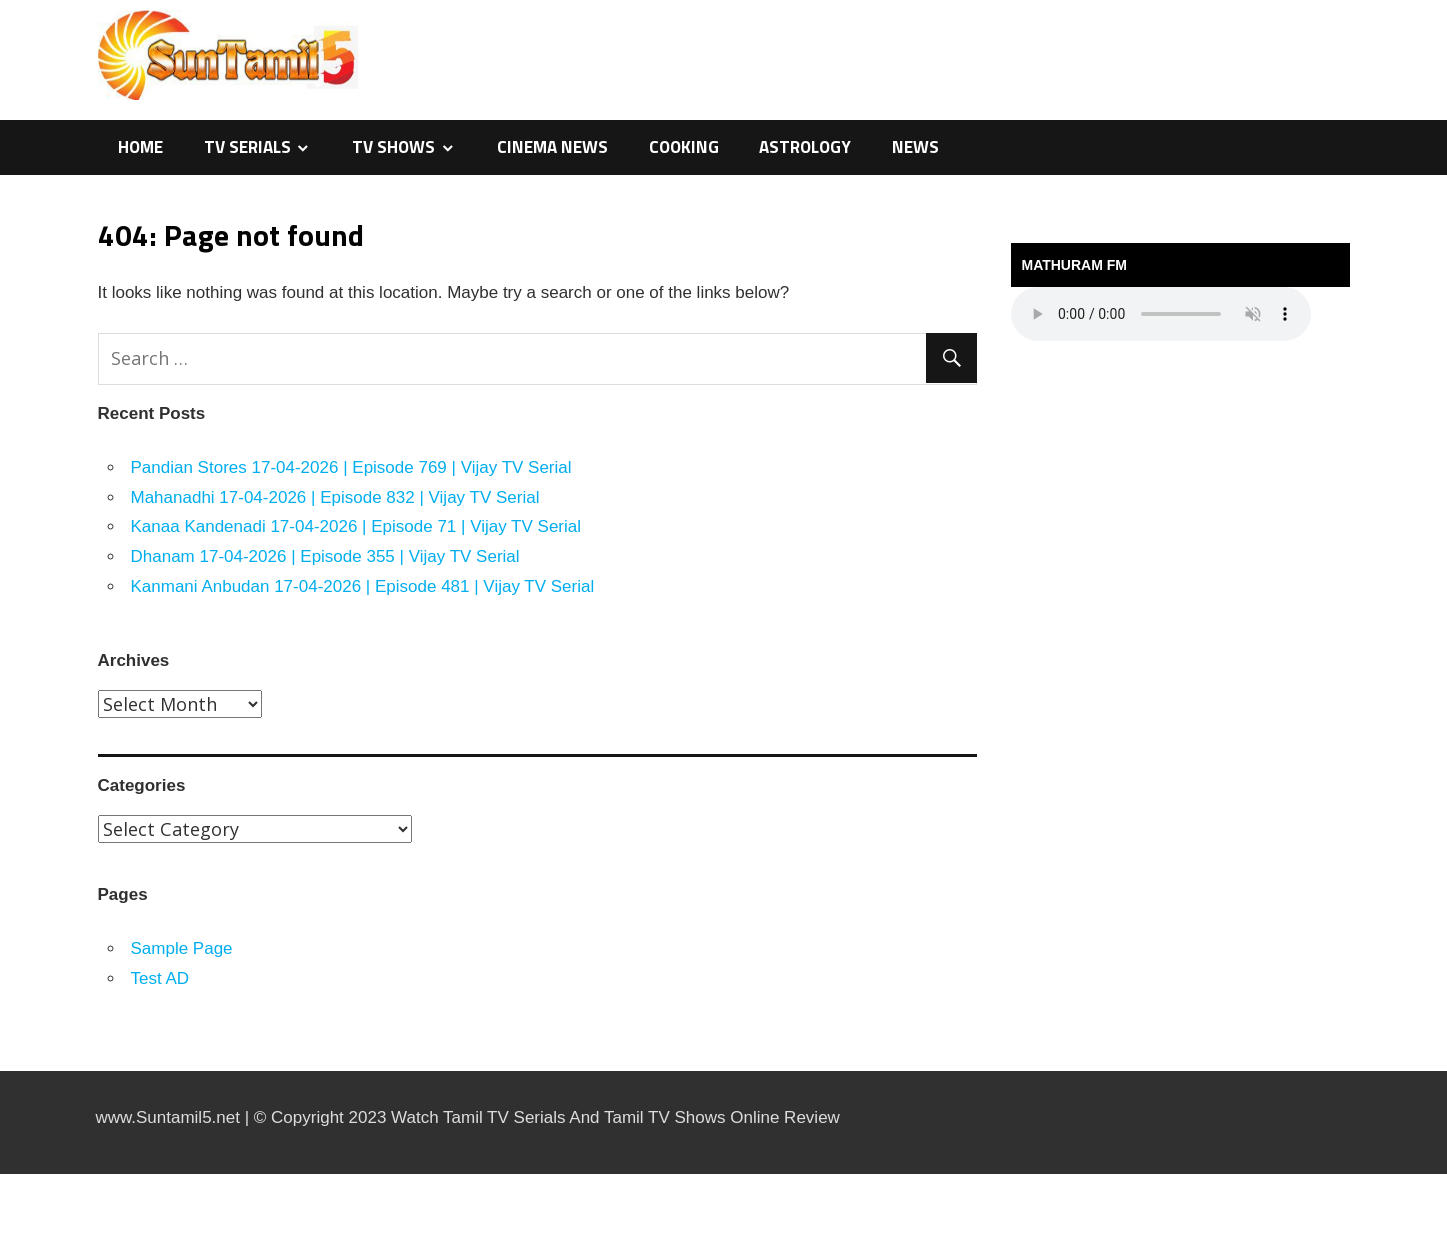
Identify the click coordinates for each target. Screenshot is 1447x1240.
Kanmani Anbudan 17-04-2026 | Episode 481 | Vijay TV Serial (363, 586)
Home (140, 147)
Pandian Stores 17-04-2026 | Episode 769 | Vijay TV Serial (351, 467)
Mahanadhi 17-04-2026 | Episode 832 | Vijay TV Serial (335, 497)
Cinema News (552, 147)
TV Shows (393, 147)
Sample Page (182, 948)
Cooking (684, 147)
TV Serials (247, 147)
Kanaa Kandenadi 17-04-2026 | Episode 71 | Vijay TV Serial (356, 526)
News (915, 147)
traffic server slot (5, 1237)
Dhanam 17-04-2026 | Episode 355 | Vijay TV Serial (325, 556)
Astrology (805, 147)
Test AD (160, 978)
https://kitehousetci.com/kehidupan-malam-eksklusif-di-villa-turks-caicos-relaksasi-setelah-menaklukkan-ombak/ (33, 1174)
